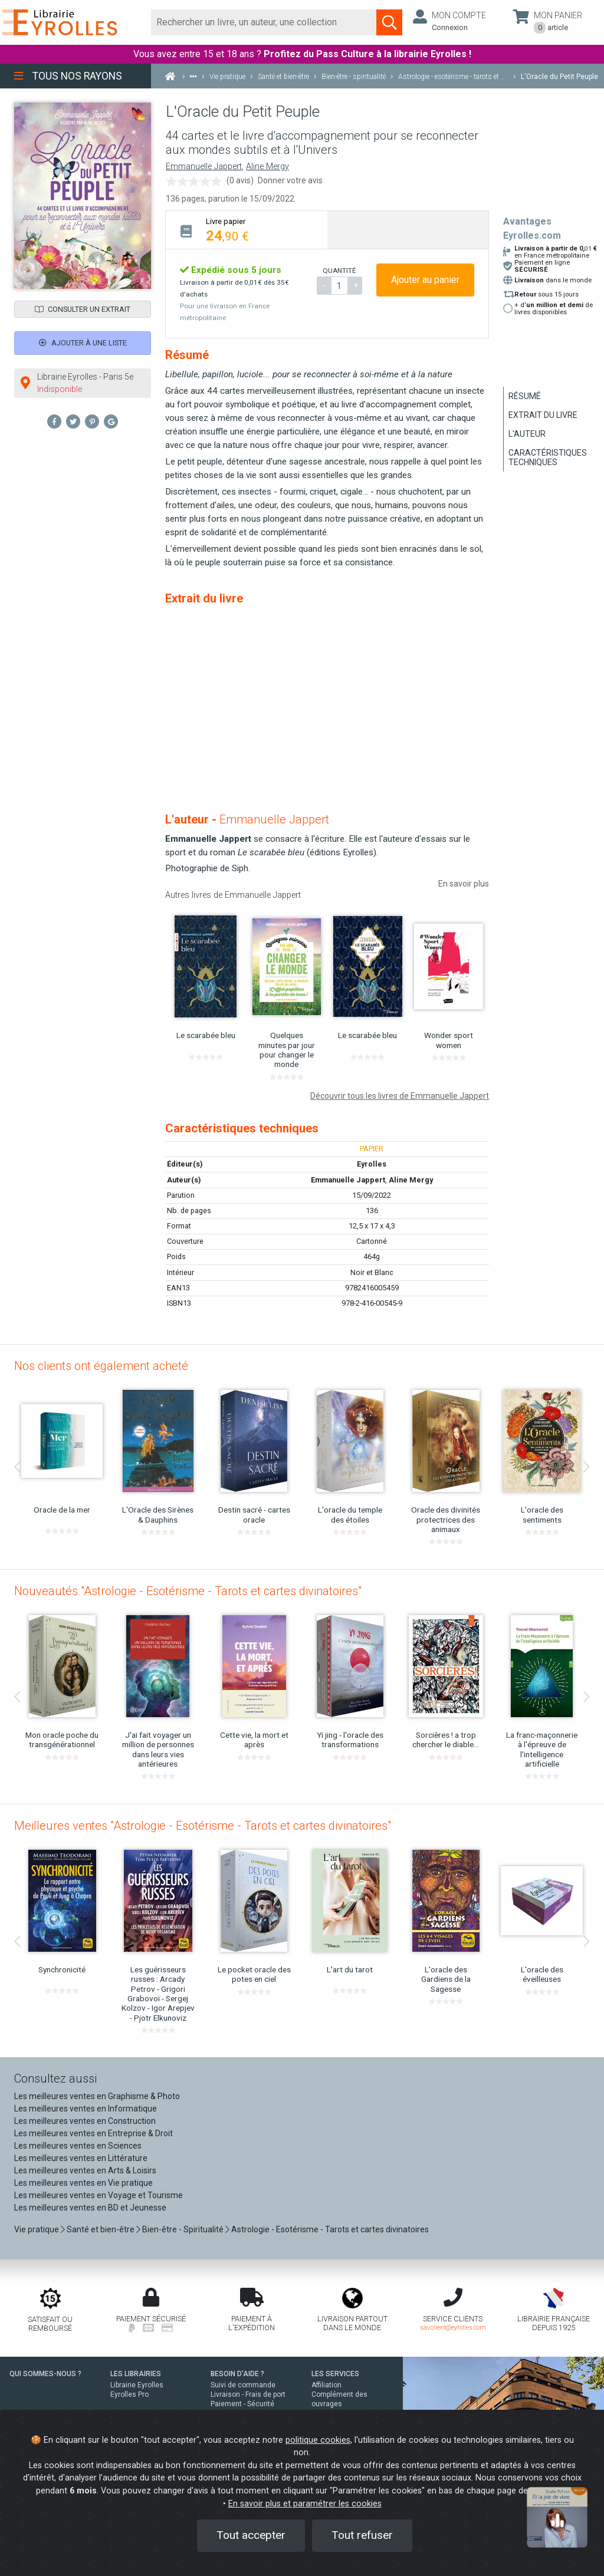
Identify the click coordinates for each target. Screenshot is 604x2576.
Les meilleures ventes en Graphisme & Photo (97, 2096)
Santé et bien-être (100, 2229)
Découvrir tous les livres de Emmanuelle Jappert (399, 1096)
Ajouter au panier (425, 279)
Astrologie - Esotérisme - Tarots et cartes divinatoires (330, 2229)
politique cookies (317, 2440)
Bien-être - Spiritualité (183, 2229)
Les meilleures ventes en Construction (85, 2121)
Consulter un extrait (82, 309)
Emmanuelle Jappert (204, 167)
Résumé (524, 396)
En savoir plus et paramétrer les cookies (305, 2504)
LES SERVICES (335, 2374)
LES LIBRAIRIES (135, 2374)
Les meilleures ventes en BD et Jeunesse (90, 2207)
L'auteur (527, 434)
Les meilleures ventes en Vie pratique (83, 2183)
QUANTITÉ (339, 270)
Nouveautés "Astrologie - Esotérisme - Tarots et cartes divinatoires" (188, 1591)
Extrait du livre (542, 415)
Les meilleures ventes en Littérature (80, 2158)
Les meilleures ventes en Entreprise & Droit (93, 2133)
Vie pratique (36, 2229)
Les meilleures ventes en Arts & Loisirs (85, 2170)
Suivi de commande (243, 2385)
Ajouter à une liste (83, 342)
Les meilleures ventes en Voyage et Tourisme (98, 2195)
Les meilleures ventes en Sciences (78, 2145)
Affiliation (326, 2385)
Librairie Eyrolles (136, 2385)
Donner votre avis (290, 180)
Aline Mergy (267, 167)
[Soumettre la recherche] (389, 22)
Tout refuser (362, 2535)
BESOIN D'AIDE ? (237, 2374)
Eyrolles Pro (129, 2394)
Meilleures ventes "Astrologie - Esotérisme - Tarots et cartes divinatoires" (202, 1826)
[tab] (246, 229)
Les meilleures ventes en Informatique (85, 2108)
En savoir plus (463, 883)
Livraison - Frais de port (248, 2394)
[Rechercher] (264, 22)
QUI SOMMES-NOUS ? (45, 2374)
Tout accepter (250, 2535)
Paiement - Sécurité (242, 2404)
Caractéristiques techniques (547, 457)
